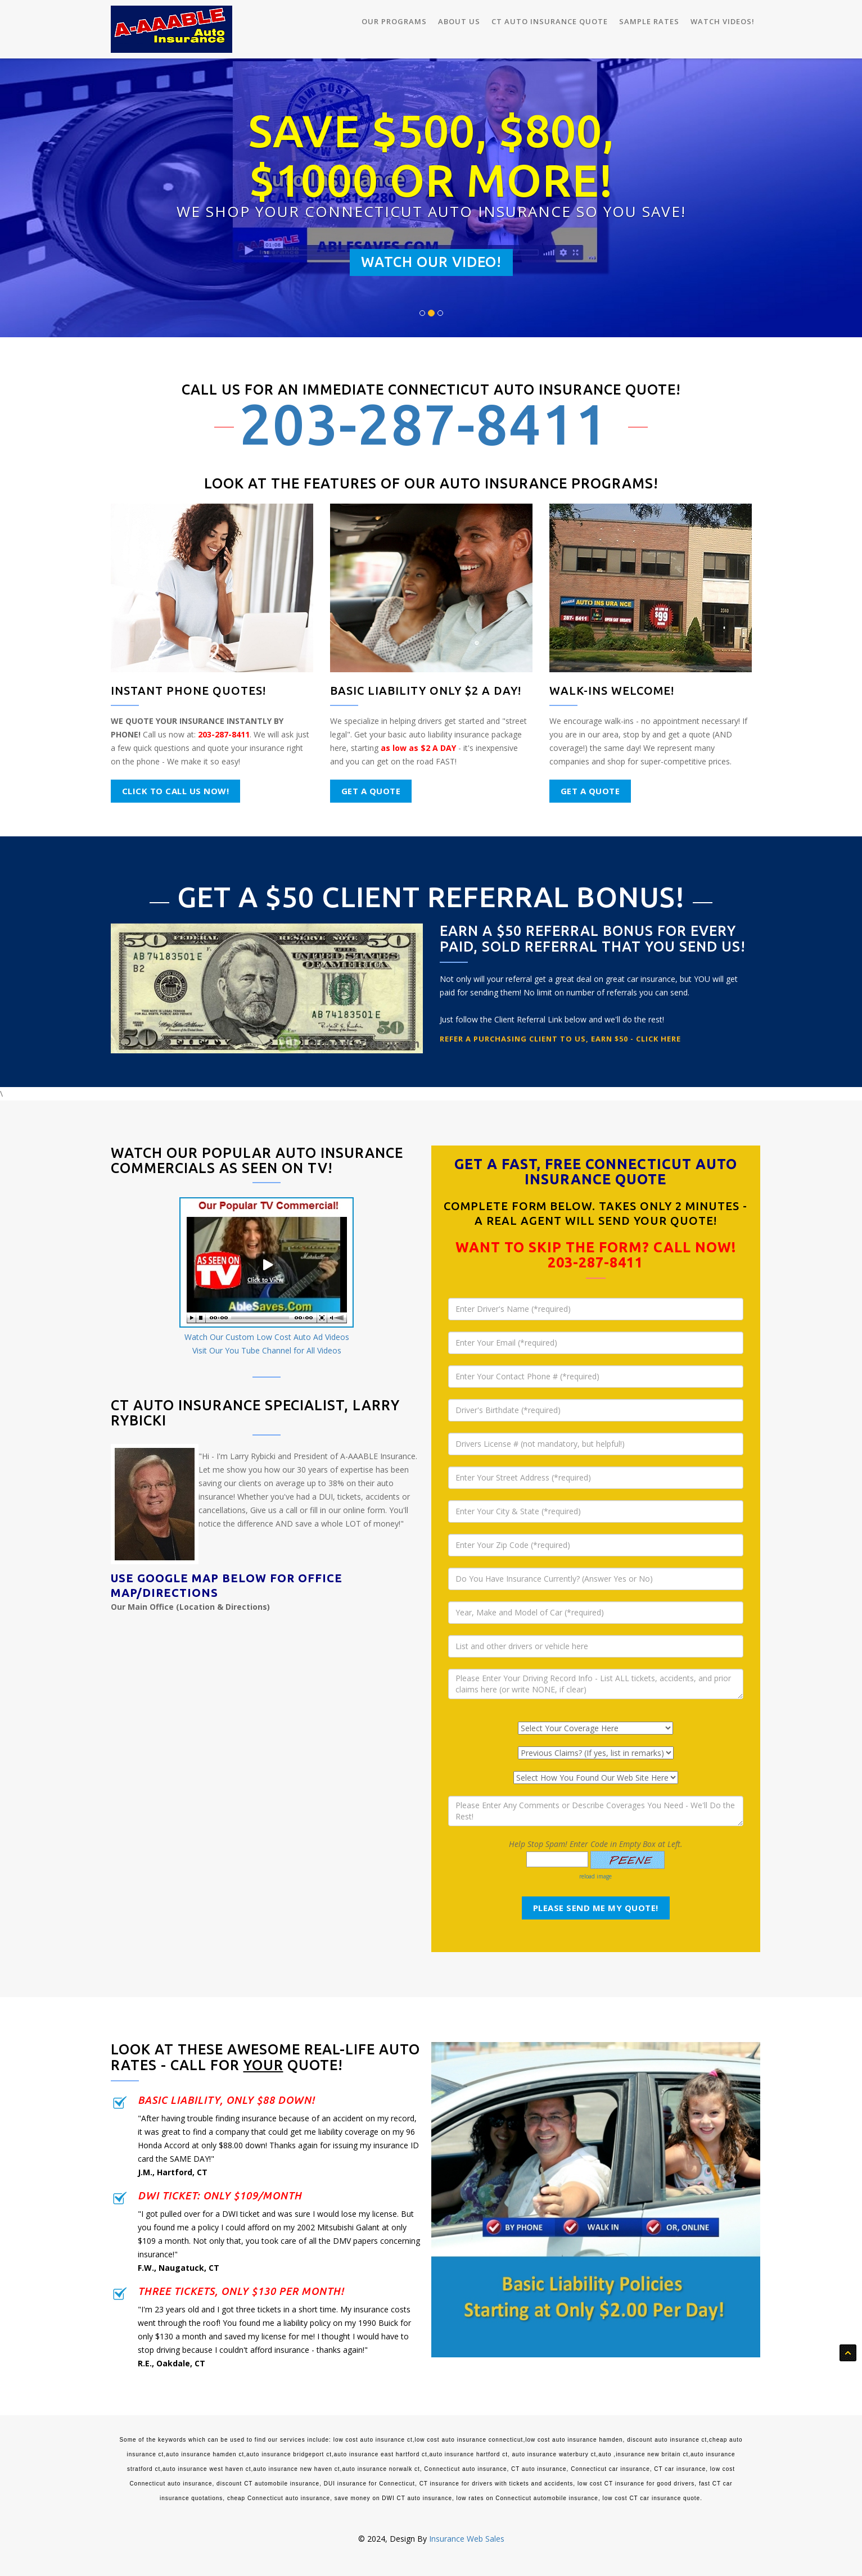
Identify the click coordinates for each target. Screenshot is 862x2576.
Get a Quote (371, 790)
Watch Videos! (722, 21)
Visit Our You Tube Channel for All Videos (266, 1350)
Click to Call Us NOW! (175, 790)
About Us (459, 21)
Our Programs (394, 21)
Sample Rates (649, 21)
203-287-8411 (424, 423)
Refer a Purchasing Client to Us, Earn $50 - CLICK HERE (560, 1039)
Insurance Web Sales (466, 2538)
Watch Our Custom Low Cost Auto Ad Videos (266, 1337)
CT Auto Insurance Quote (549, 21)
